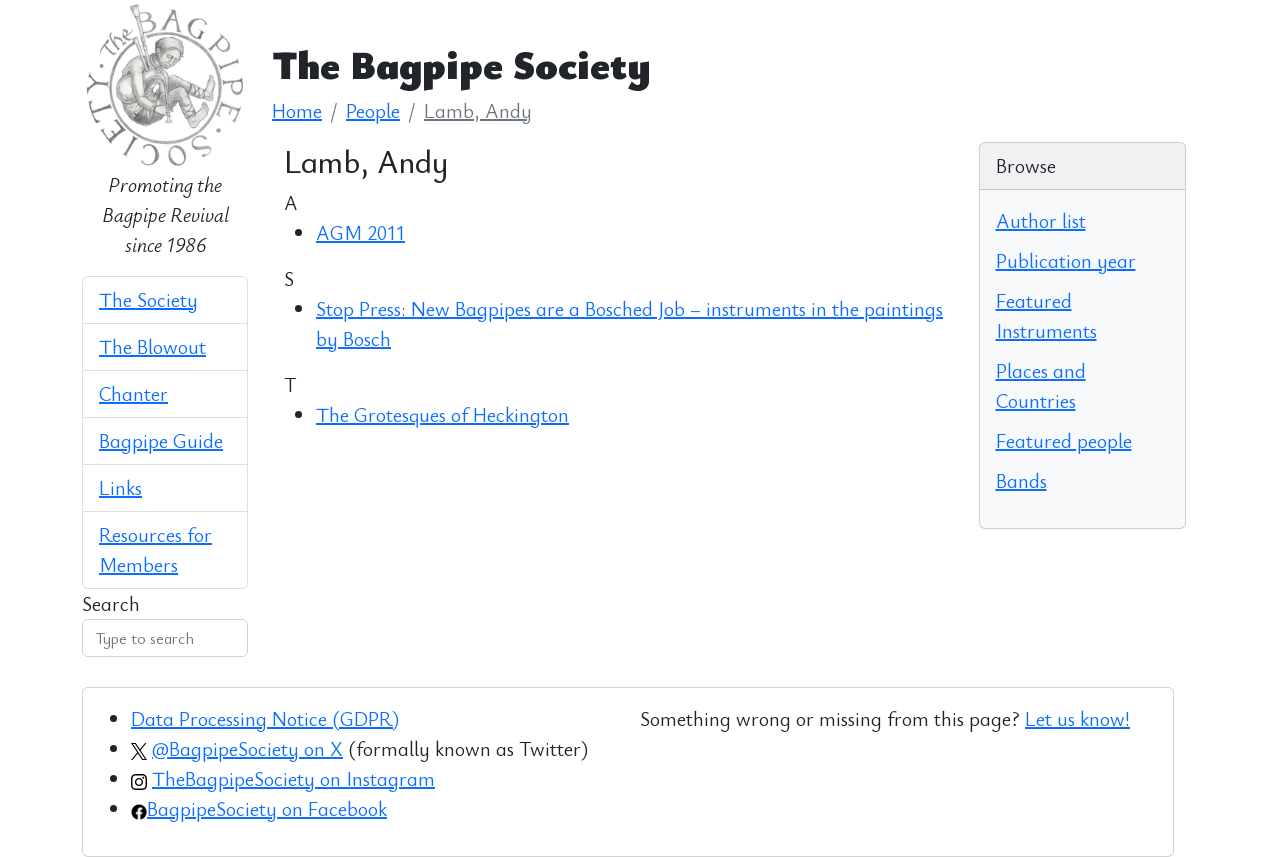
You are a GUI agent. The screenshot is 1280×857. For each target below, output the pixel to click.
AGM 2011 (360, 232)
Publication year (1066, 260)
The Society (148, 299)
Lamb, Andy (478, 110)
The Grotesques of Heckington (442, 414)
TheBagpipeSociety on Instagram (293, 778)
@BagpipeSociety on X (247, 748)
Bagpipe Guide (161, 440)
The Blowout (152, 346)
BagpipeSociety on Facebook (267, 808)
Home (297, 110)
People (373, 110)
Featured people (1064, 440)
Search (111, 603)
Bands (1021, 480)
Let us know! (1077, 718)
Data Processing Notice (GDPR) (265, 718)
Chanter (133, 393)
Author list (1041, 220)
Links (120, 487)
